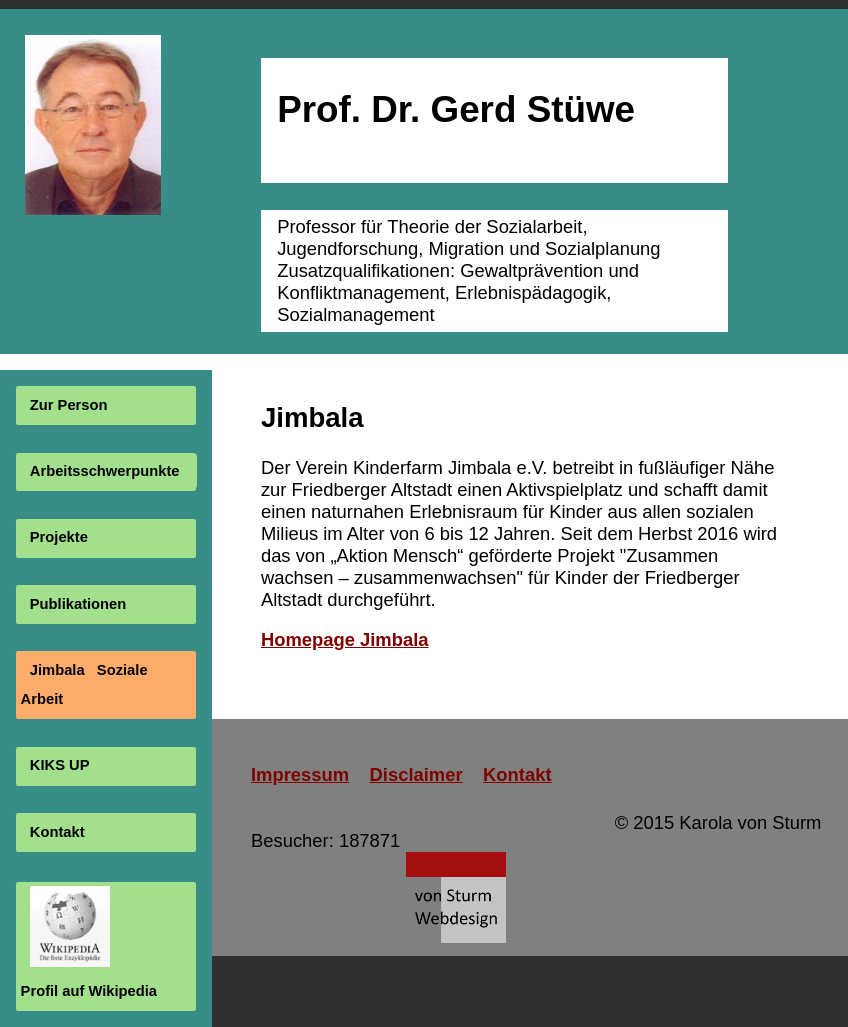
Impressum (300, 774)
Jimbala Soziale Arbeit (84, 684)
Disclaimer (416, 774)
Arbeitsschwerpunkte (105, 471)
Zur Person (69, 405)
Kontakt (57, 832)
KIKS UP (60, 766)
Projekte (59, 538)
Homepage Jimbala (345, 639)
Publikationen (78, 604)
